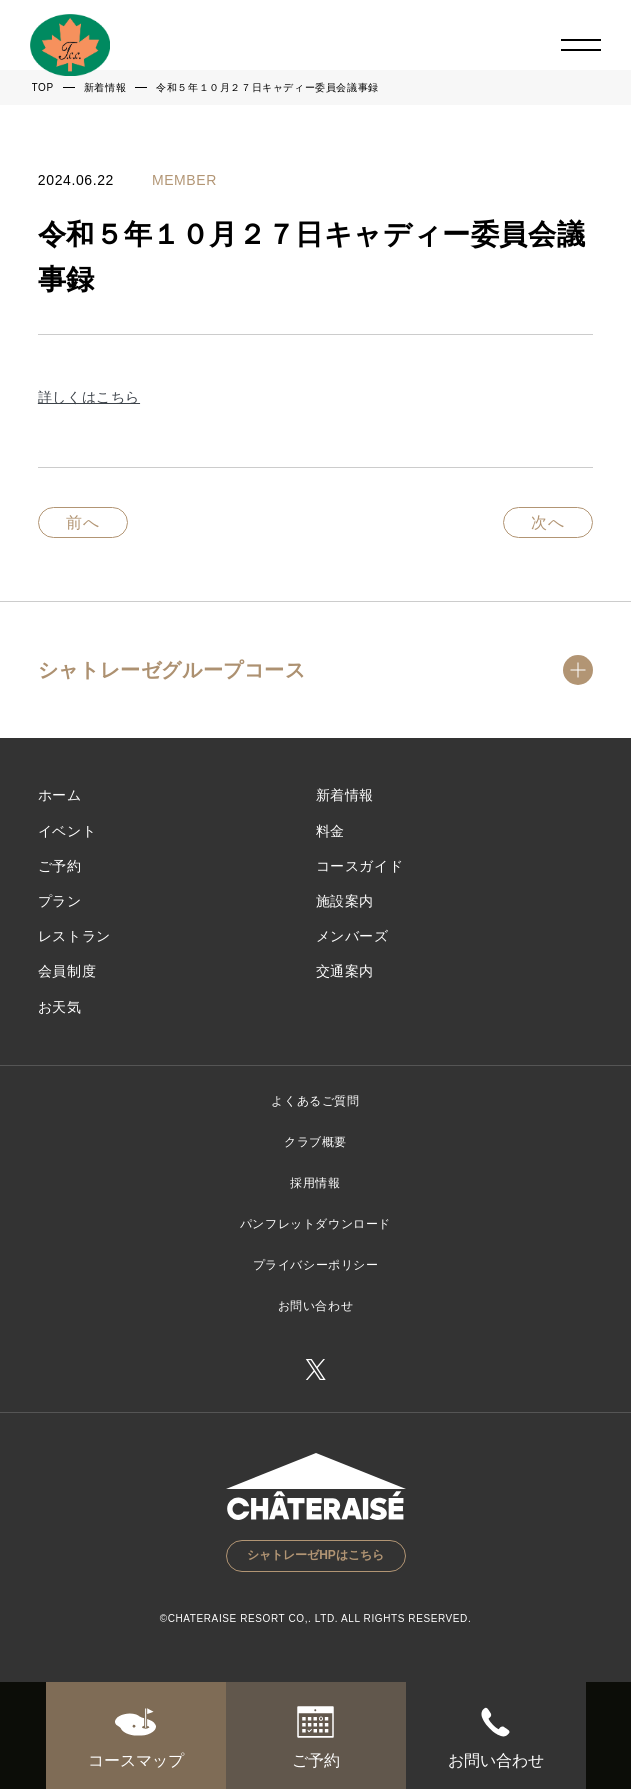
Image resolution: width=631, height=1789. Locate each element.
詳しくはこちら (89, 397)
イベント (67, 831)
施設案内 (345, 901)
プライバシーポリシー (316, 1265)
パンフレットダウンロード (315, 1224)
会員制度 (67, 971)
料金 (330, 831)
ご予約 (60, 866)
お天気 (60, 1007)
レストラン (74, 936)
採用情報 (315, 1183)
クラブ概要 (315, 1142)
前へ (83, 522)
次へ (548, 522)
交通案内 (345, 971)
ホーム (60, 795)
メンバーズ (352, 936)
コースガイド (360, 866)
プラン (60, 901)
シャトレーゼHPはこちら (315, 1555)
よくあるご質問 (315, 1101)
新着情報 (345, 795)
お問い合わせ (316, 1306)
